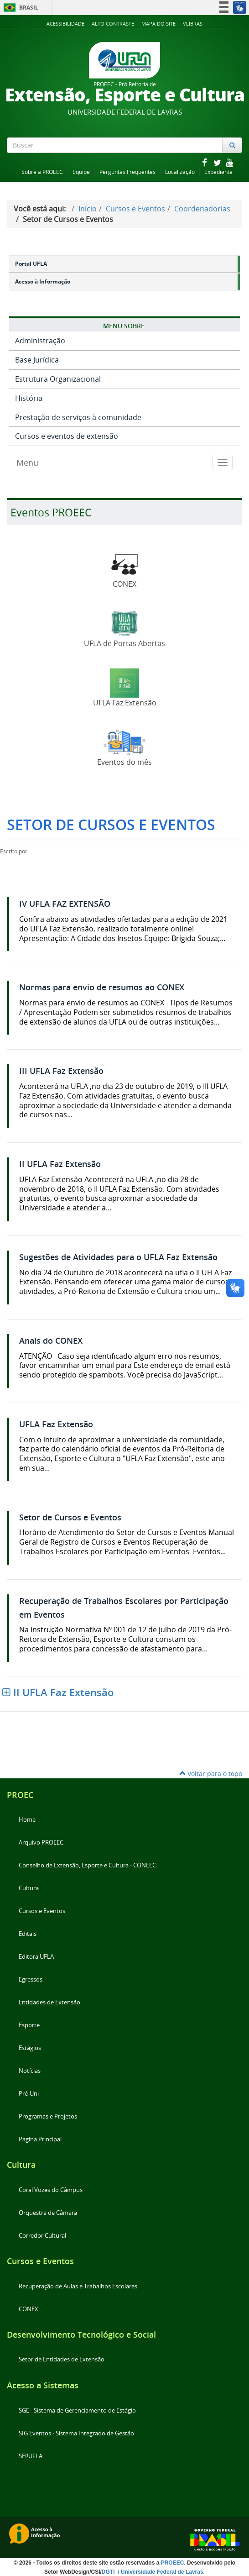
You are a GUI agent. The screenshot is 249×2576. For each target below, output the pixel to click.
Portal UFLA (31, 264)
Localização (180, 172)
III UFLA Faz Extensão (61, 1071)
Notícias (30, 2071)
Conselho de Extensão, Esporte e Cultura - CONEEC (87, 1865)
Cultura (29, 1888)
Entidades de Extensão (49, 2002)
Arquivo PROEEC (41, 1842)
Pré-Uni (29, 2094)
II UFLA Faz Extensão (60, 1164)
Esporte (29, 2025)
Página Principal (40, 2139)
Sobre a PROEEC (42, 172)
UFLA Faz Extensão (56, 1424)
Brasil (19, 7)
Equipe (81, 172)
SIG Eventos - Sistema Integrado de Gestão (76, 2433)
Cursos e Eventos (135, 209)
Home (27, 1820)
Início (87, 209)
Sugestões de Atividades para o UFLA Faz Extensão (118, 1257)
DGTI (109, 2572)
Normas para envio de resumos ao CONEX (101, 987)
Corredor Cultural (42, 2236)
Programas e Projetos (48, 2116)
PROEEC (172, 2563)
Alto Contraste (113, 23)
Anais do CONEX (51, 1340)
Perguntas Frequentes (127, 172)
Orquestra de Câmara (48, 2213)
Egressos (30, 1979)
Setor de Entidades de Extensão (61, 2359)
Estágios (30, 2048)
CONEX (28, 2309)
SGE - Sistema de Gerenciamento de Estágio (77, 2410)
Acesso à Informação (42, 281)
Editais (27, 1934)
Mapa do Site (158, 23)
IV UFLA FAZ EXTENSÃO (64, 904)
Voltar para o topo (210, 1773)
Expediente (218, 172)
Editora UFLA (36, 1957)
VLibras (192, 23)
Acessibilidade (65, 23)
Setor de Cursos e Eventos (70, 1517)
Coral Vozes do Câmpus (51, 2190)
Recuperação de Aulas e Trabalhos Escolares (78, 2286)
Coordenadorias (202, 209)
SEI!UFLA (30, 2456)
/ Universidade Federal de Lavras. (160, 2572)
